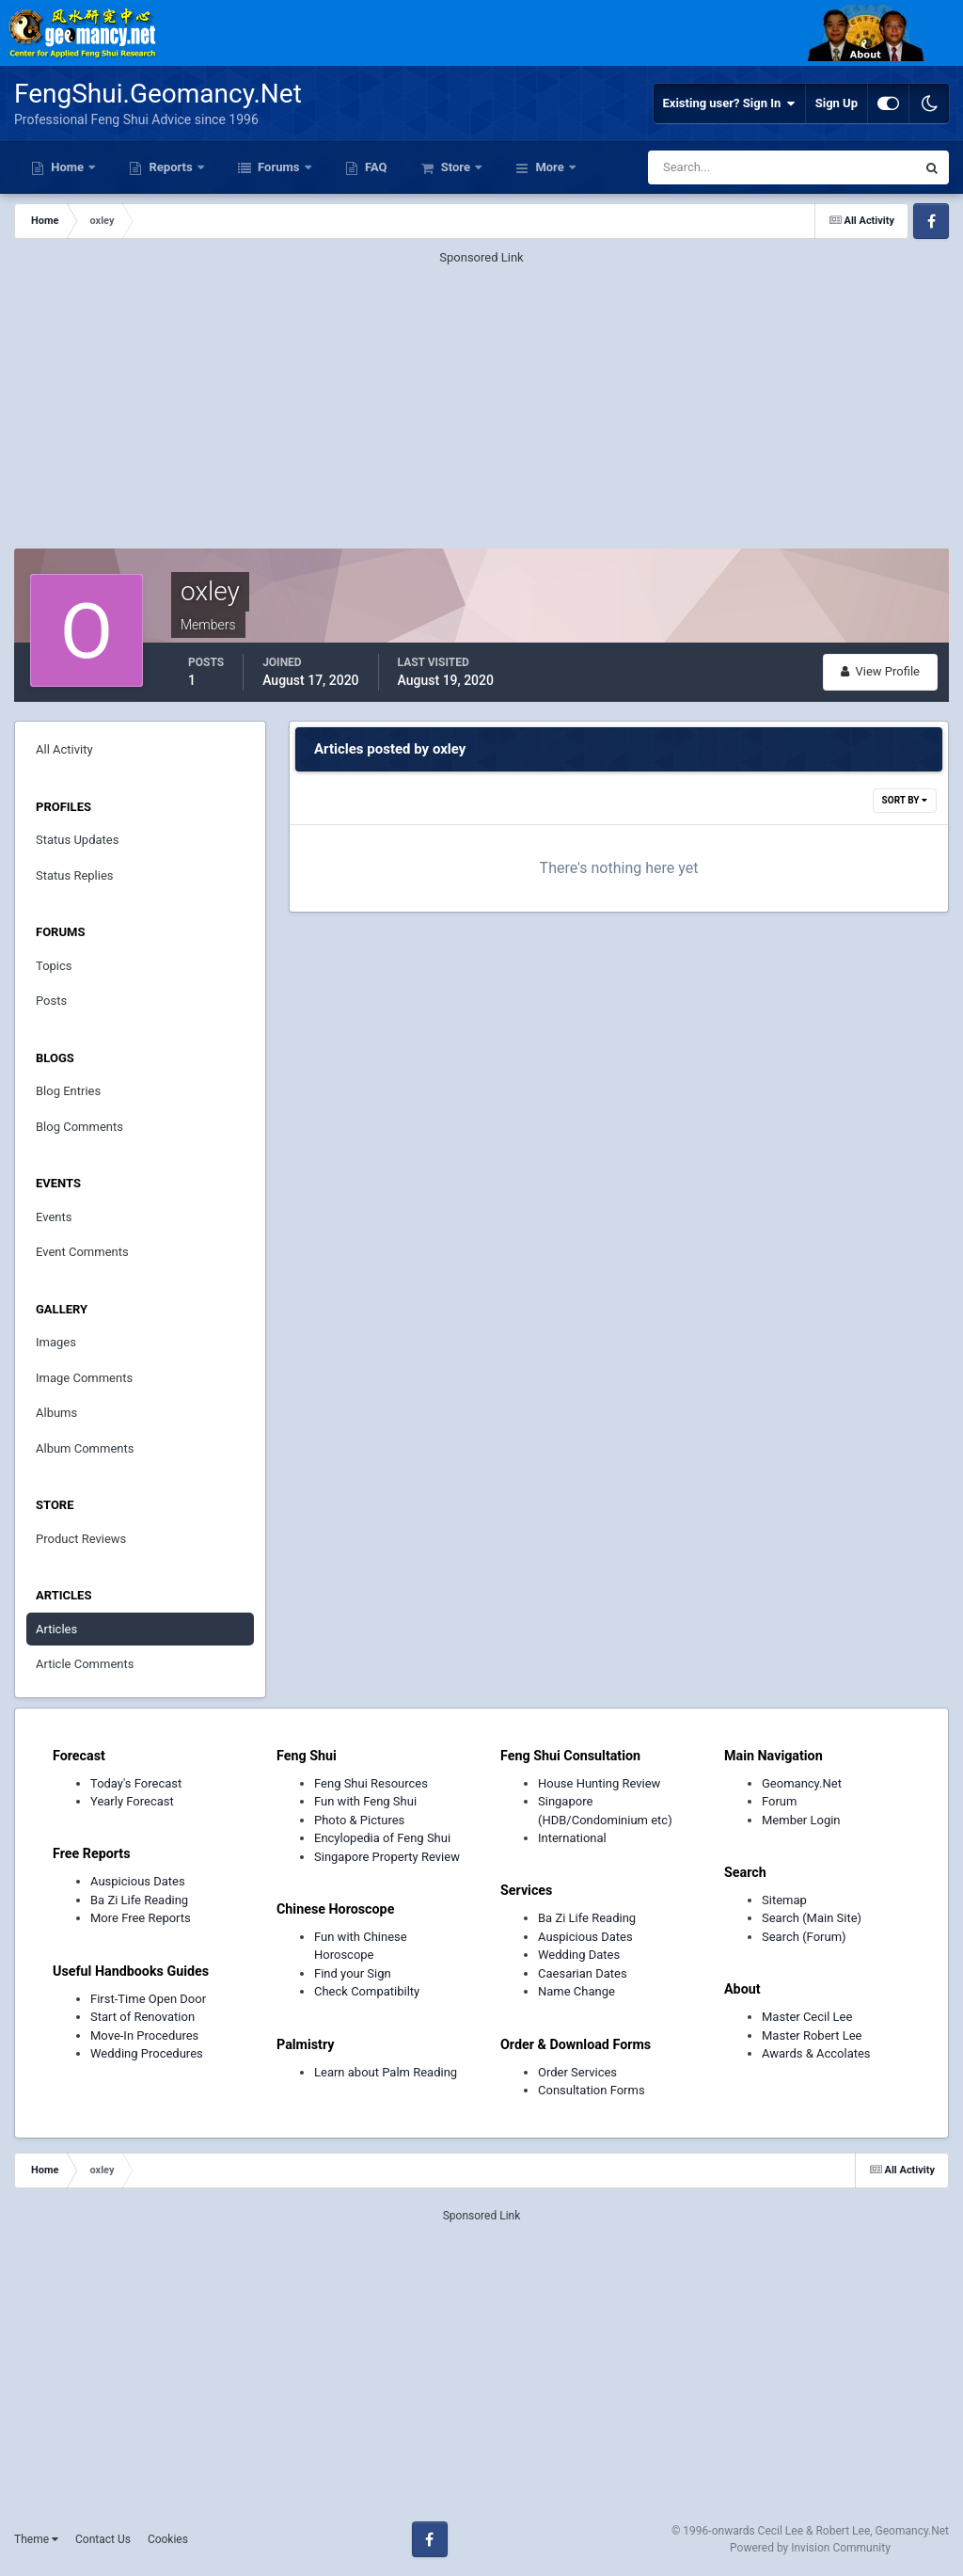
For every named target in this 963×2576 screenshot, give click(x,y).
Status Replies (75, 875)
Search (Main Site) (811, 1918)
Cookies (168, 2539)
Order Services (577, 2072)
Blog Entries (68, 1091)
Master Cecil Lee (807, 2017)
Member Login (801, 1820)
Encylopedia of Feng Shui (382, 1838)
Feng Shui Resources (371, 1783)
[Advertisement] (481, 399)
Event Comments (82, 1252)
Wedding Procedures (146, 2053)
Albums (56, 1413)
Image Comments (84, 1378)
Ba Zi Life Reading (139, 1900)
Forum (779, 1801)
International (572, 1838)
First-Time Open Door (148, 1999)
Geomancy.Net (802, 1783)
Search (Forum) (804, 1937)
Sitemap (784, 1900)
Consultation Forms (591, 2090)
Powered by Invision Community (810, 2547)
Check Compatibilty (366, 1991)
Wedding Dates (579, 1955)
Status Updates (77, 840)
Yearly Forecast (132, 1801)
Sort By (904, 800)
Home (67, 167)
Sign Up (836, 103)
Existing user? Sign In (729, 103)
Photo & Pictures (359, 1820)
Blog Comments (79, 1127)
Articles (56, 1629)
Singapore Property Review (387, 1857)
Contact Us (103, 2539)
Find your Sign (352, 1973)
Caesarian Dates (582, 1973)
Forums (279, 167)
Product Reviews (81, 1539)
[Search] (724, 167)
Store (455, 167)
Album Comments (85, 1448)
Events (53, 1217)
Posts (51, 1001)
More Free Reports (140, 1918)
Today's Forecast (136, 1783)
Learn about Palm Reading (385, 2072)
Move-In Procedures (144, 2035)
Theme (36, 2539)
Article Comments (85, 1664)
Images (56, 1342)
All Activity (64, 749)
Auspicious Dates (137, 1881)
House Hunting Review (599, 1783)
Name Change (576, 1991)
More (549, 167)
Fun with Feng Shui (365, 1801)
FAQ (374, 167)
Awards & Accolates (816, 2053)
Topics (54, 966)
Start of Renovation (142, 2017)
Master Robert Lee (812, 2035)
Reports (171, 167)
